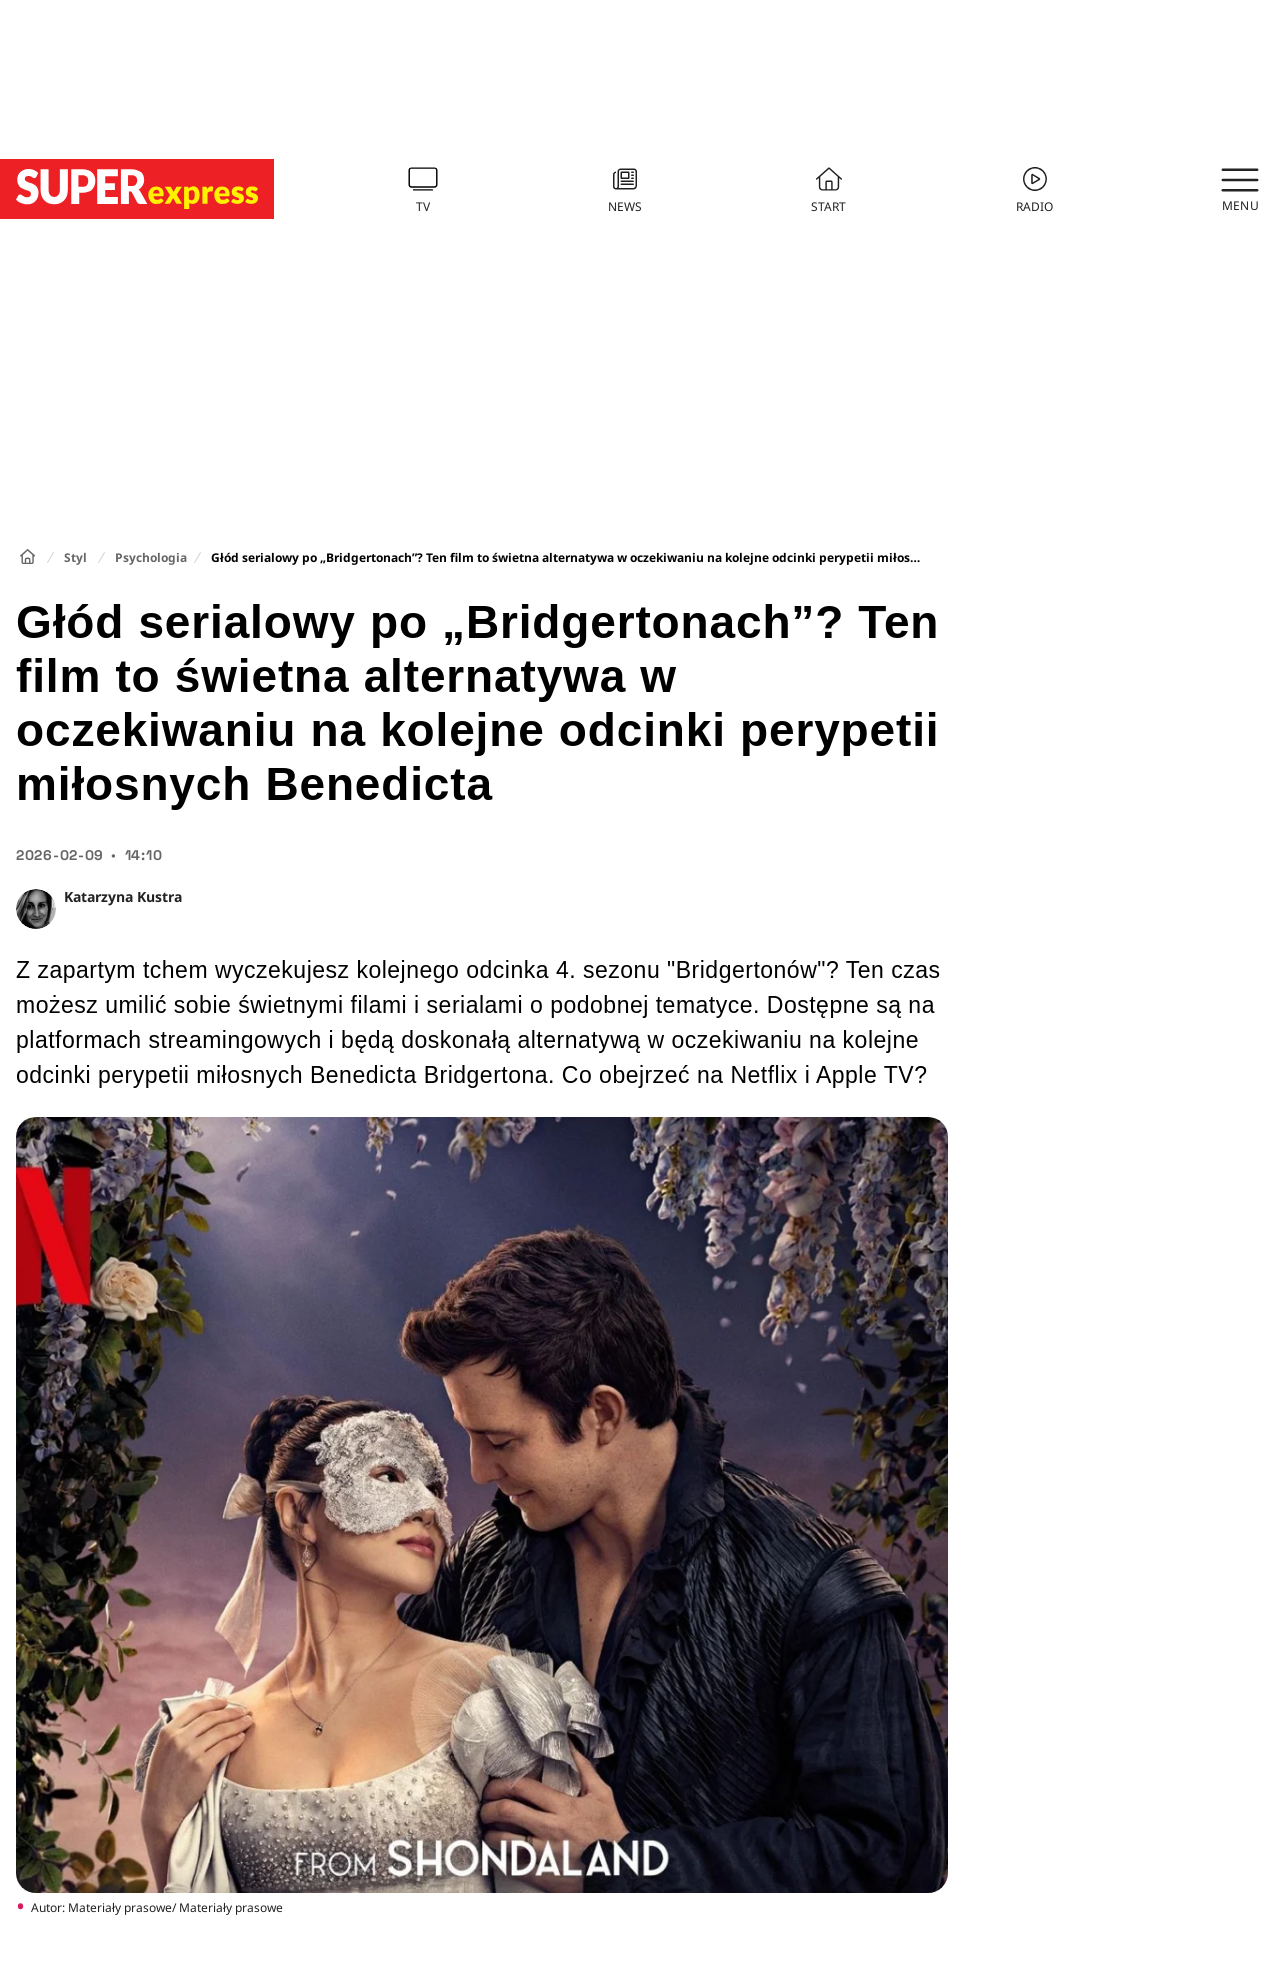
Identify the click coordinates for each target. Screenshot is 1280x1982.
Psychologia (151, 557)
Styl (75, 557)
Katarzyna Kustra (123, 896)
